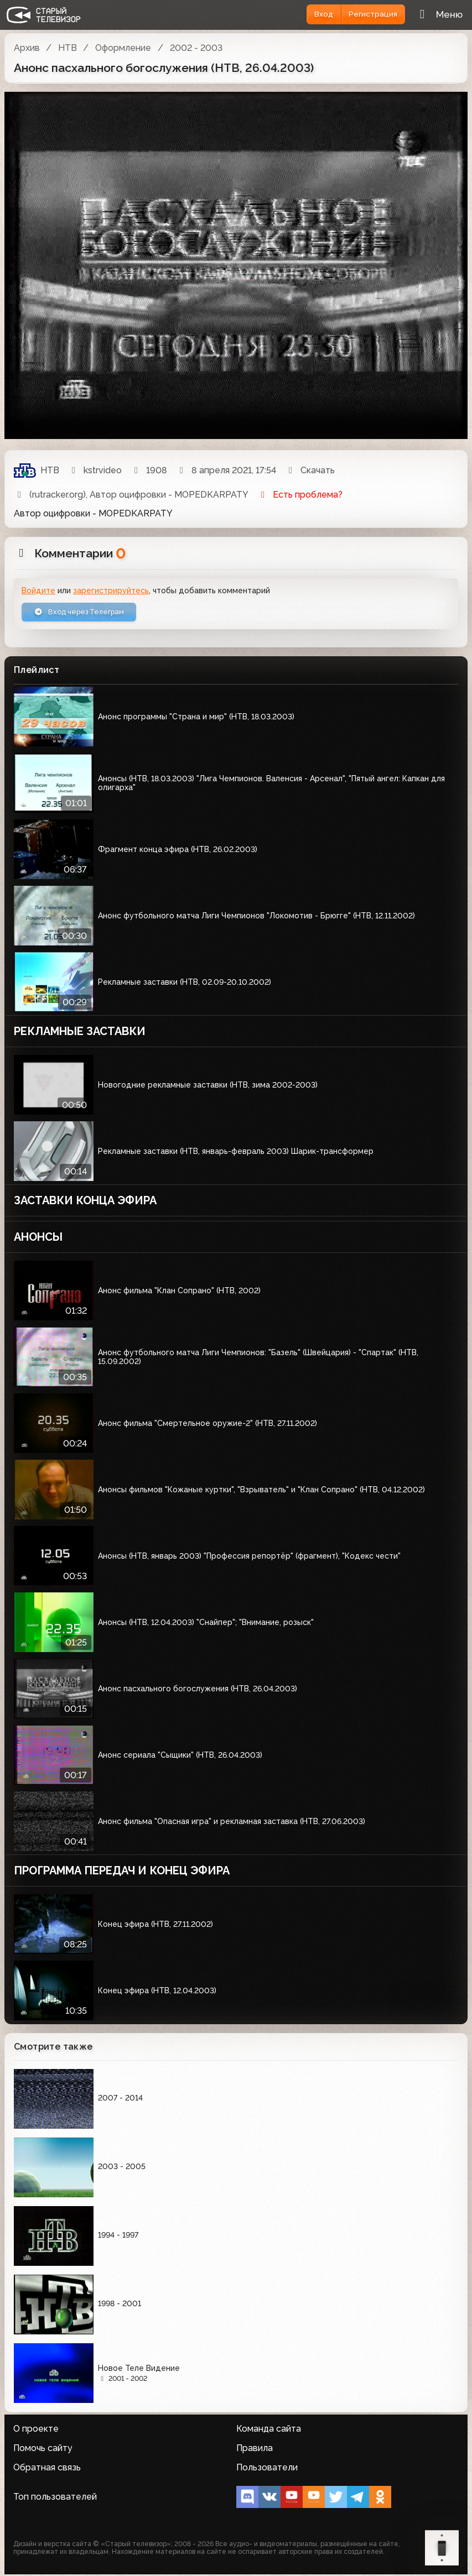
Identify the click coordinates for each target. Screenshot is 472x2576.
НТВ (67, 48)
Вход (315, 14)
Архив (27, 48)
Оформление (123, 48)
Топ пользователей (55, 2499)
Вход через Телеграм (85, 613)
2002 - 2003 (196, 48)
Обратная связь (47, 2469)
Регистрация (370, 14)
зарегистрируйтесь (111, 590)
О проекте (36, 2430)
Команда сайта (268, 2430)
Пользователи (267, 2469)
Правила (254, 2449)
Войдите (38, 590)
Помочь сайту (42, 2449)
